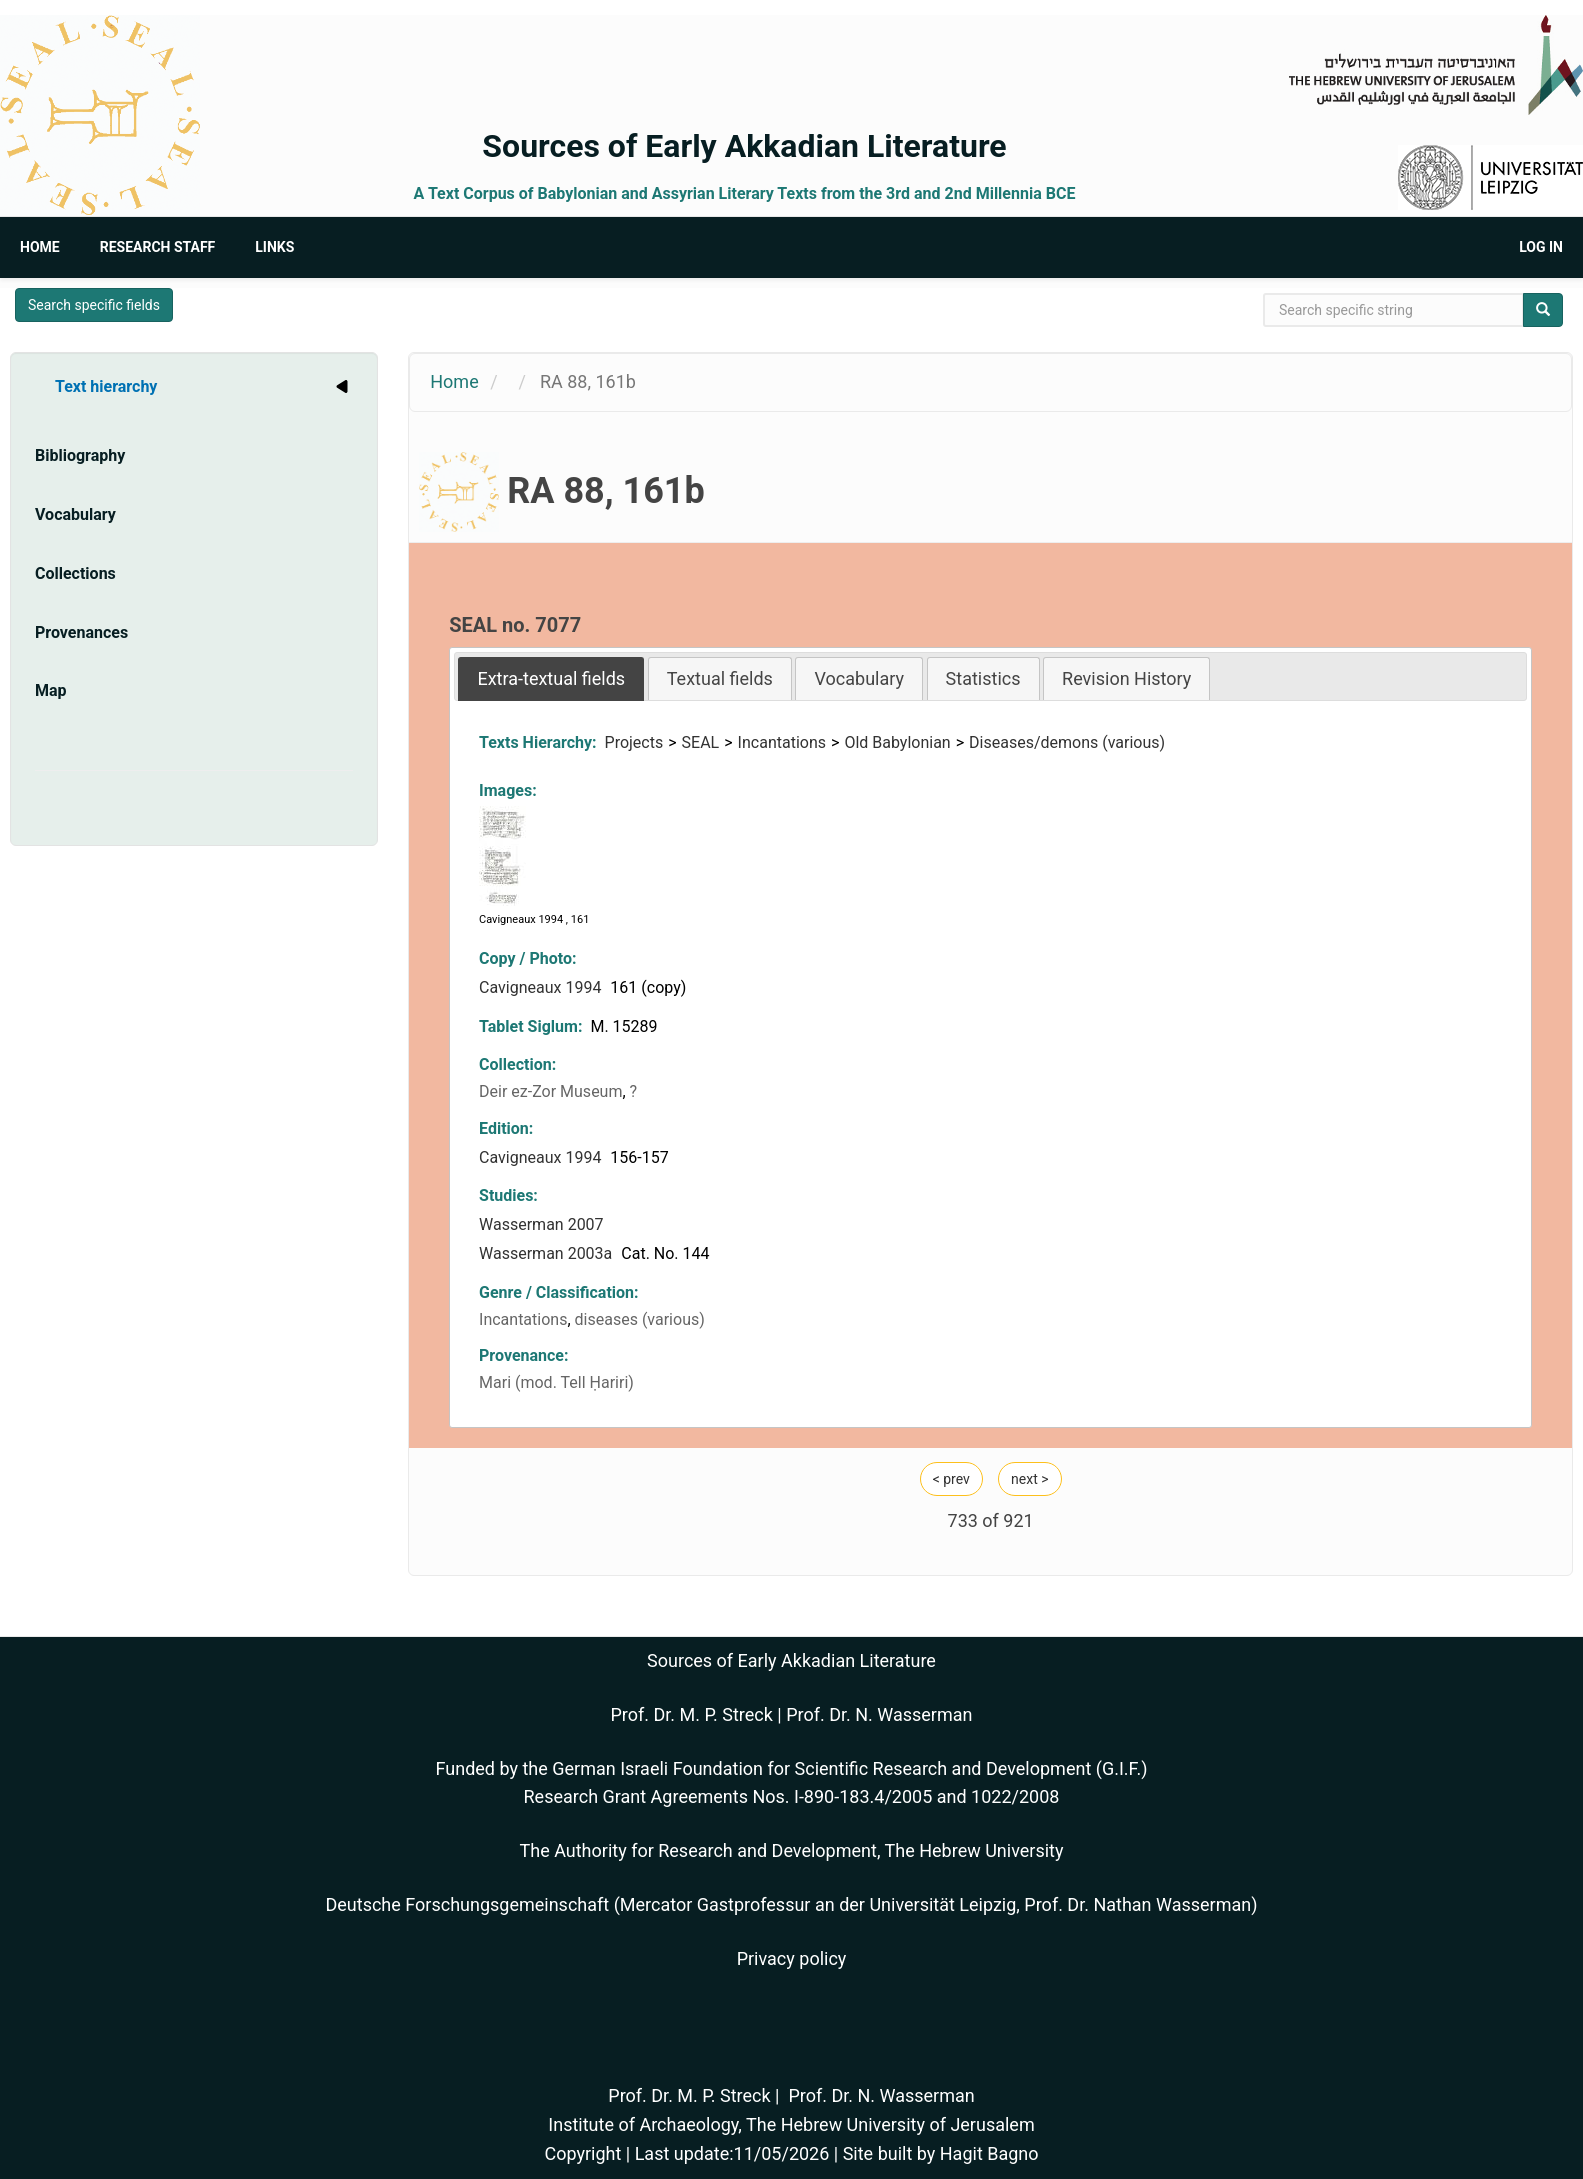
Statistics (983, 678)
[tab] (551, 678)
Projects (634, 742)
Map (51, 690)
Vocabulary (75, 514)
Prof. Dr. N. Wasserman (879, 1714)
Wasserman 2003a (547, 1253)
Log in (1541, 247)
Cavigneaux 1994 (542, 987)
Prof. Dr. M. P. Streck (692, 1714)
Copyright (582, 2153)
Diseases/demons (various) (1067, 742)
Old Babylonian (897, 742)
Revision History (1126, 678)
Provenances (81, 632)
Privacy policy (792, 1958)
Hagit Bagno (989, 2153)
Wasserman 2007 (543, 1224)
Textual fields (720, 678)
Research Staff (158, 247)
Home (40, 247)
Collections (75, 573)
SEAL (701, 742)
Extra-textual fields (551, 678)
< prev (951, 1479)
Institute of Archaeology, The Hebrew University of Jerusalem (791, 2124)
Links (274, 247)
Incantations (782, 742)
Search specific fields (94, 305)
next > (1029, 1479)
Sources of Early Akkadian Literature (744, 146)
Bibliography (80, 455)
